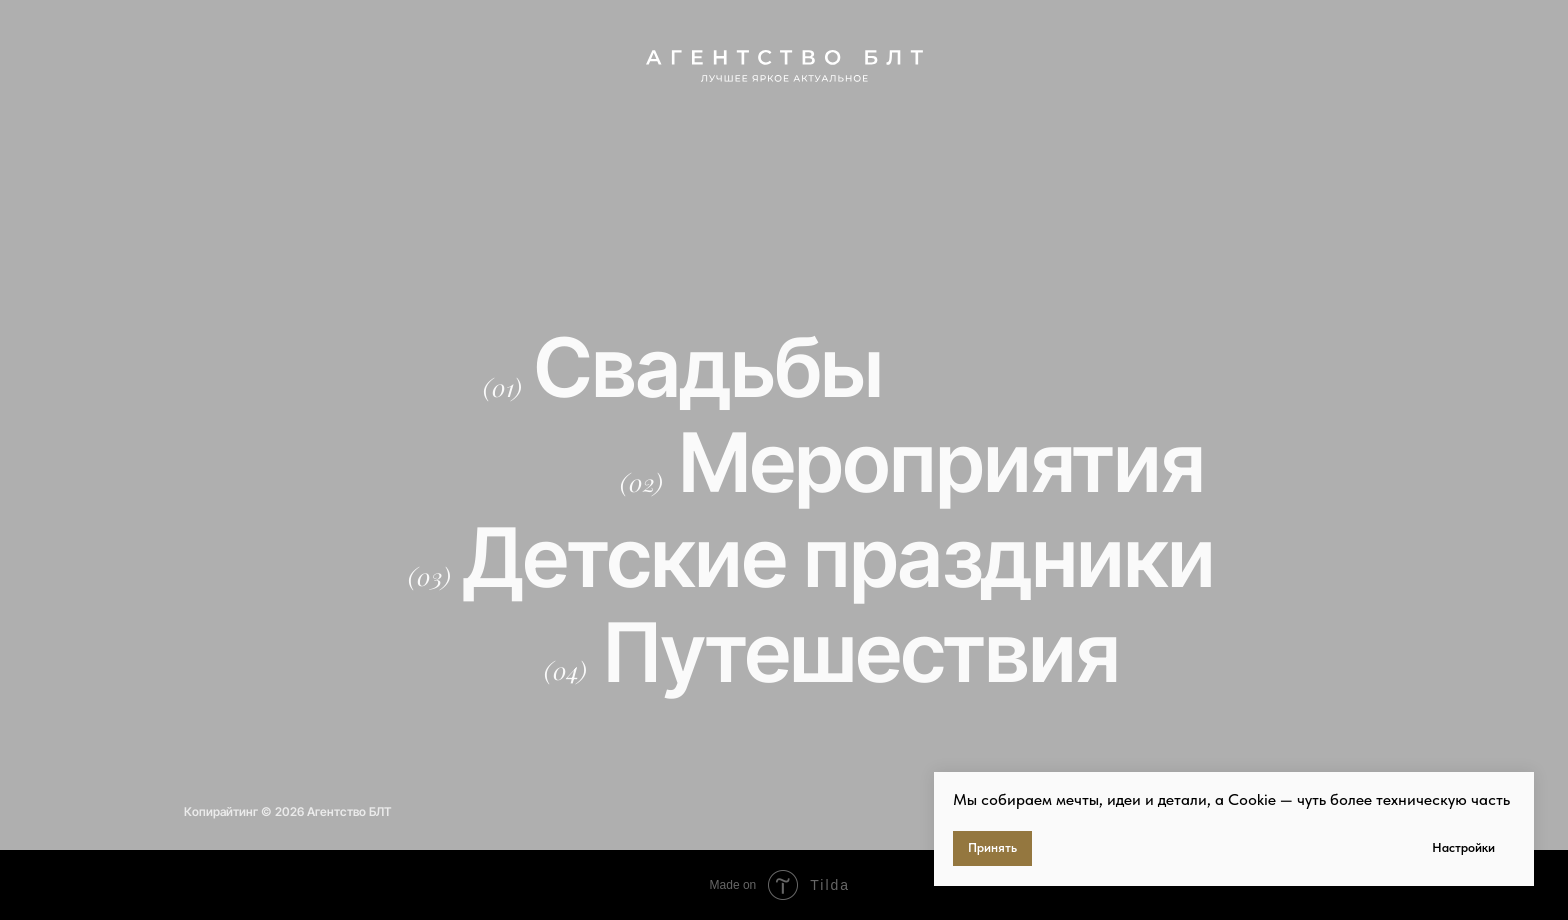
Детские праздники (839, 557)
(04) (565, 670)
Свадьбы (708, 367)
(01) (502, 387)
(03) (429, 576)
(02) (641, 482)
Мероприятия (942, 462)
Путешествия (861, 652)
